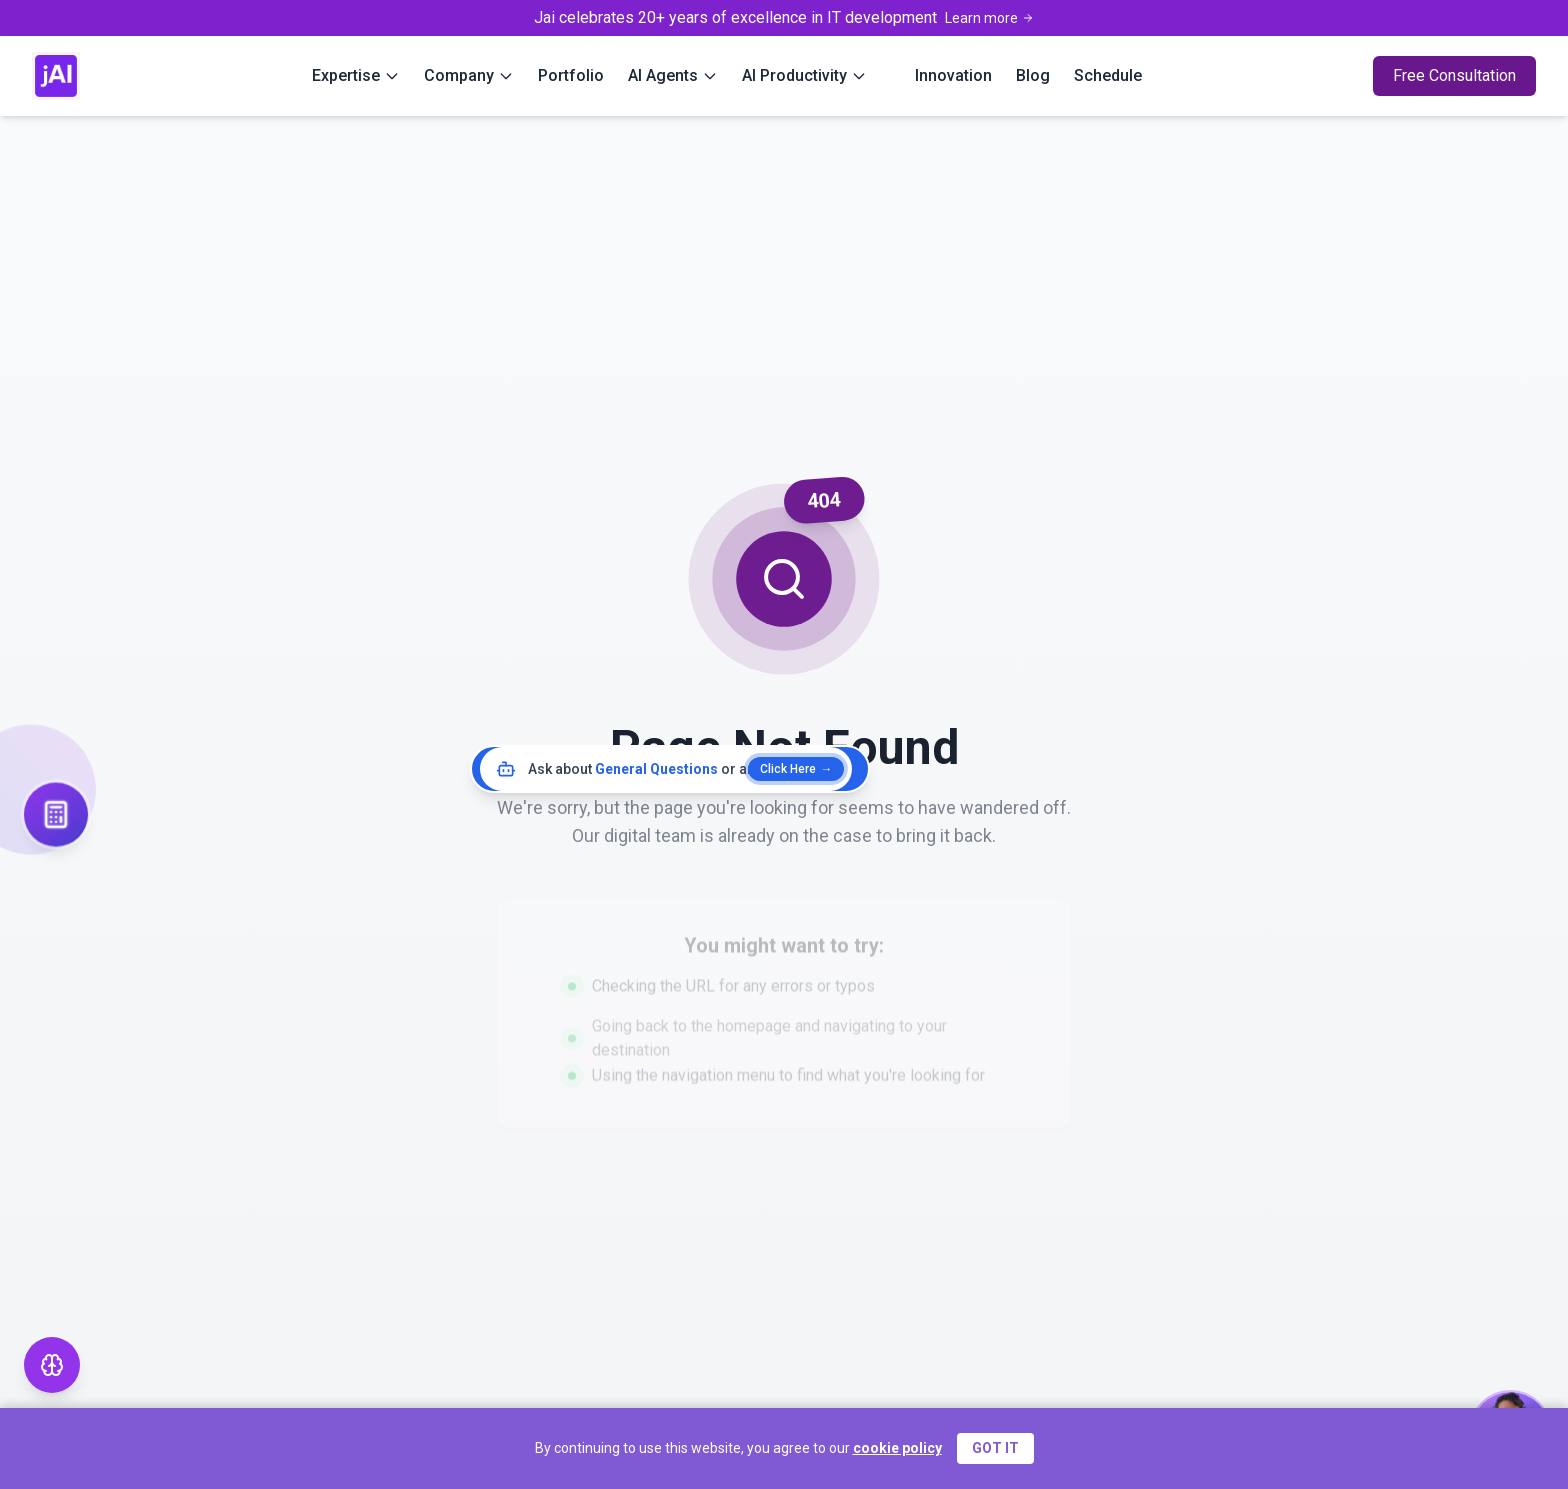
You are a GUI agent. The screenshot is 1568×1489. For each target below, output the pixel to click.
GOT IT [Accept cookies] (995, 1448)
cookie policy (897, 1448)
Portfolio (571, 75)
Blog (1033, 75)
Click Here (796, 769)
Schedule (1108, 75)
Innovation (953, 75)
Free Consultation (1454, 75)
